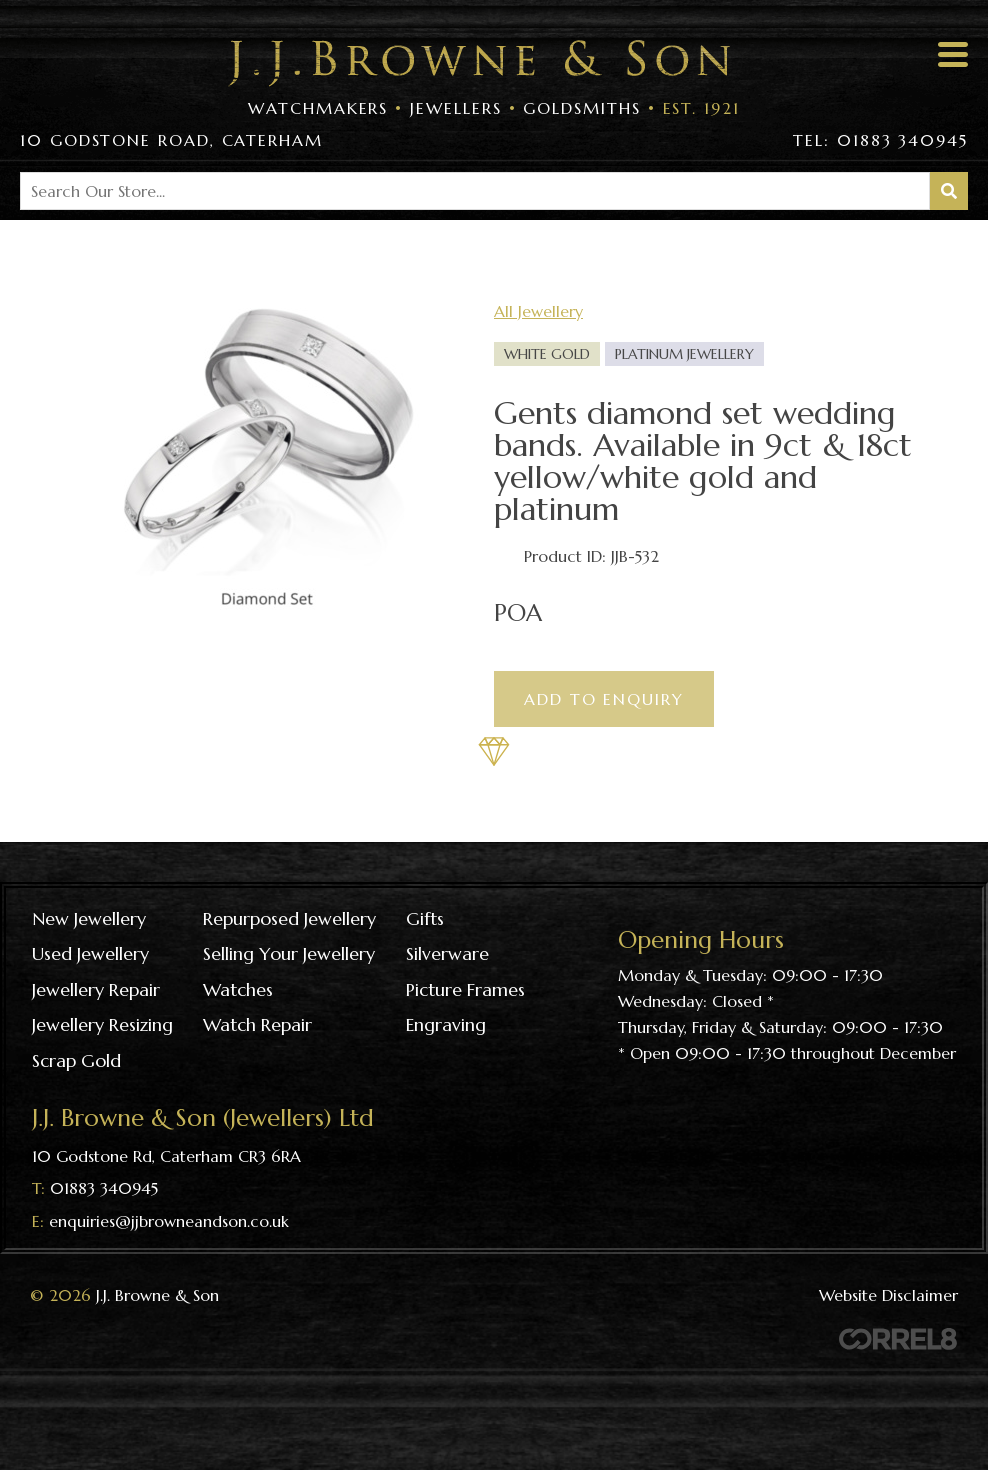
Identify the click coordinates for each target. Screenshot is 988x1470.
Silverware (447, 953)
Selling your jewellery (289, 953)
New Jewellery (89, 918)
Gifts (425, 918)
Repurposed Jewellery (289, 918)
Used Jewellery (90, 953)
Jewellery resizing (102, 1024)
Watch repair (257, 1024)
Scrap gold (76, 1060)
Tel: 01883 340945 (880, 140)
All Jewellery (538, 311)
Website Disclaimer (888, 1295)
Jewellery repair (96, 989)
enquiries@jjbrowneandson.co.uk (169, 1221)
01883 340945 (104, 1188)
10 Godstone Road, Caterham (171, 140)
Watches (238, 989)
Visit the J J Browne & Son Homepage (479, 63)
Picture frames (465, 989)
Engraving (446, 1024)
